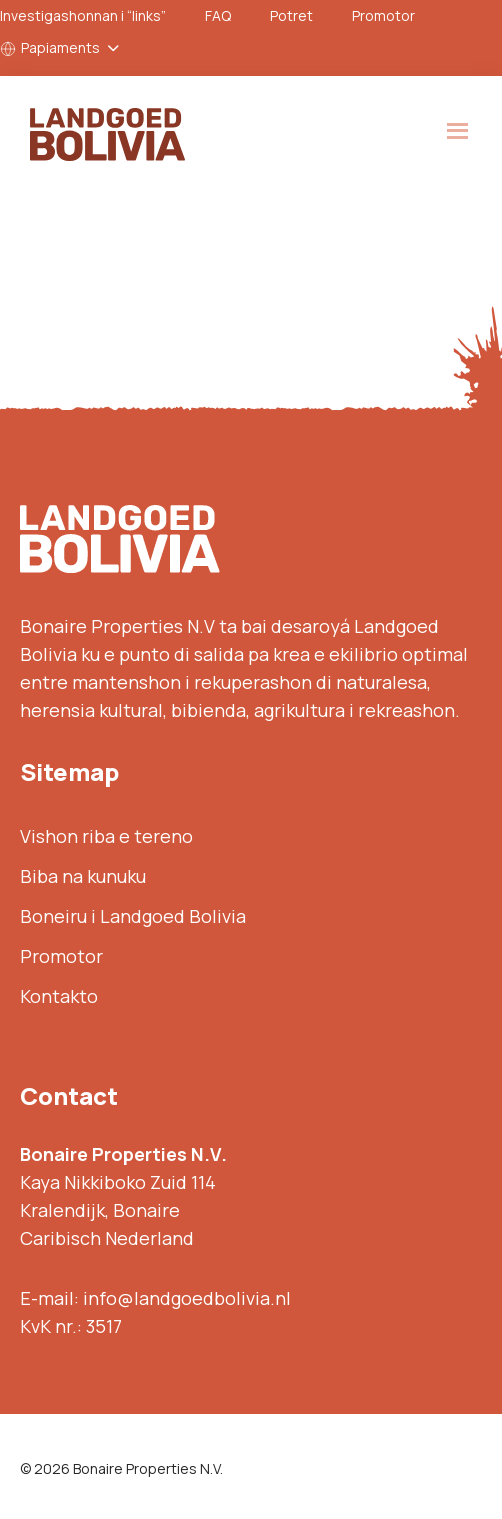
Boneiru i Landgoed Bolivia (133, 916)
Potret (291, 15)
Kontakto (59, 996)
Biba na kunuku (83, 876)
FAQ (218, 15)
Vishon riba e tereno (106, 836)
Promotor (383, 15)
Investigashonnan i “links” (83, 15)
